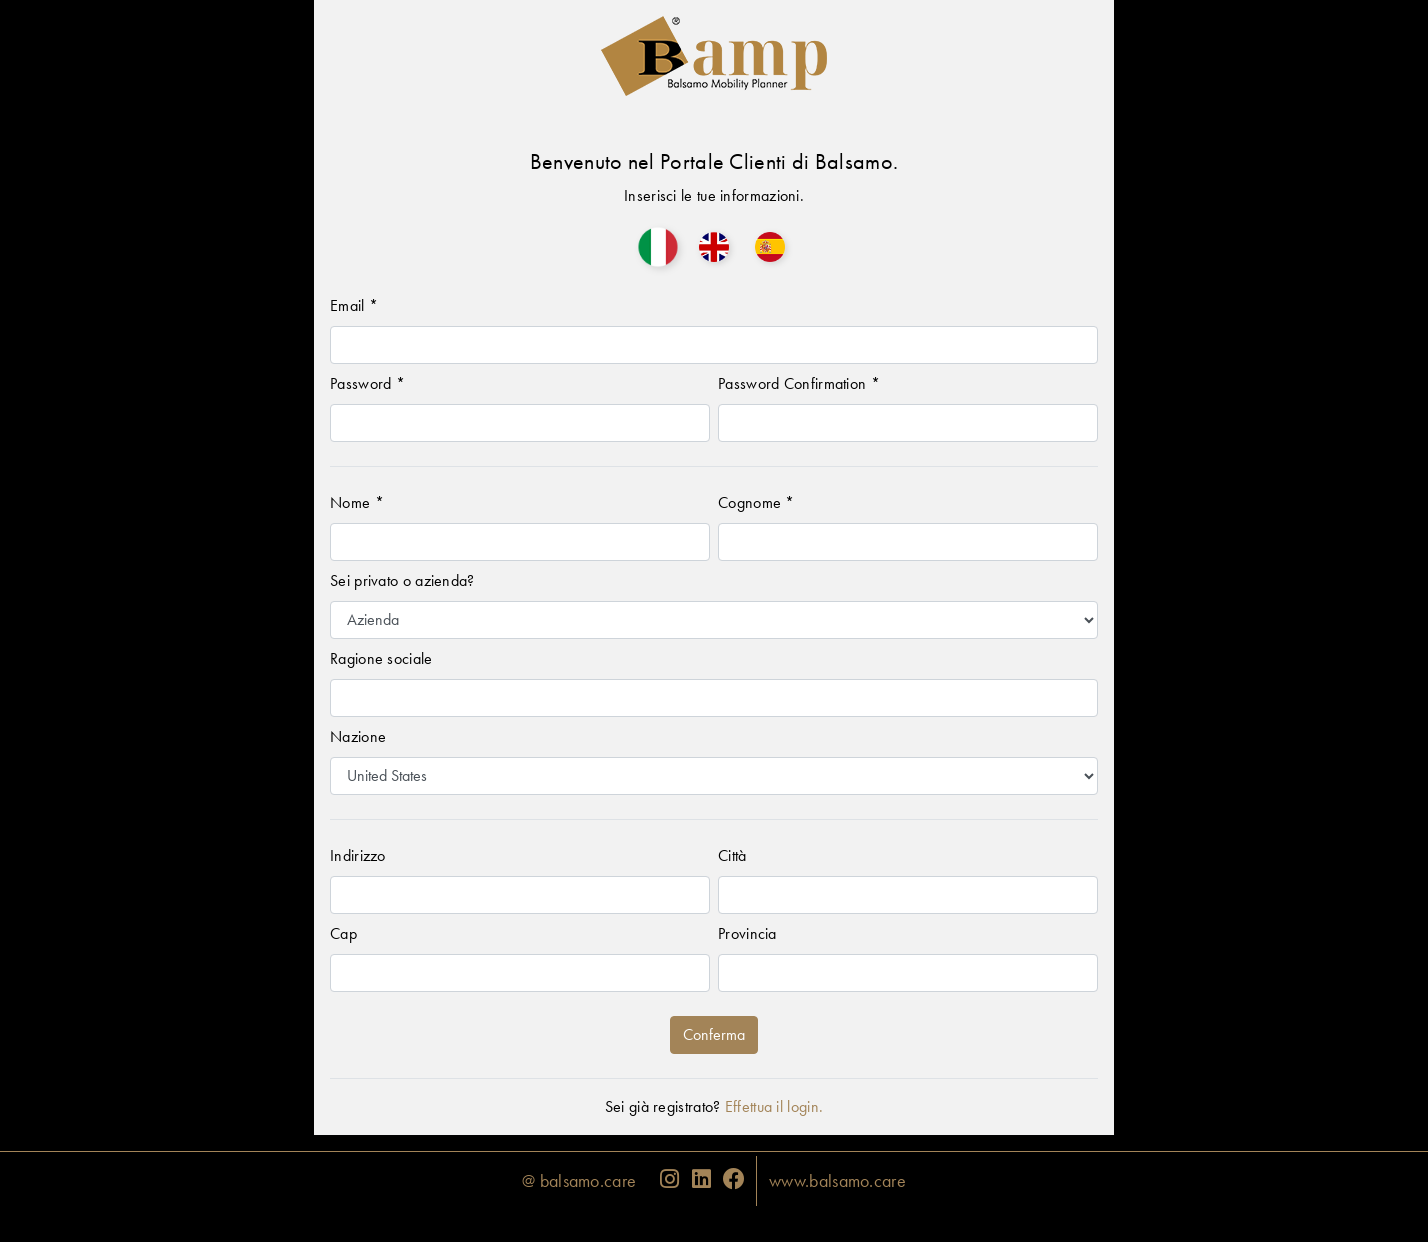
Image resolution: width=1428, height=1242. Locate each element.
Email (354, 305)
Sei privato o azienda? (402, 580)
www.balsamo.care (837, 1181)
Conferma (714, 1034)
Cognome (756, 502)
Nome (357, 502)
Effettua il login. (774, 1106)
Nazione (358, 736)
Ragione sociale (381, 658)
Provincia (747, 933)
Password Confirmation (799, 383)
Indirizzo (358, 855)
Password (367, 383)
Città (732, 855)
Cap (343, 933)
